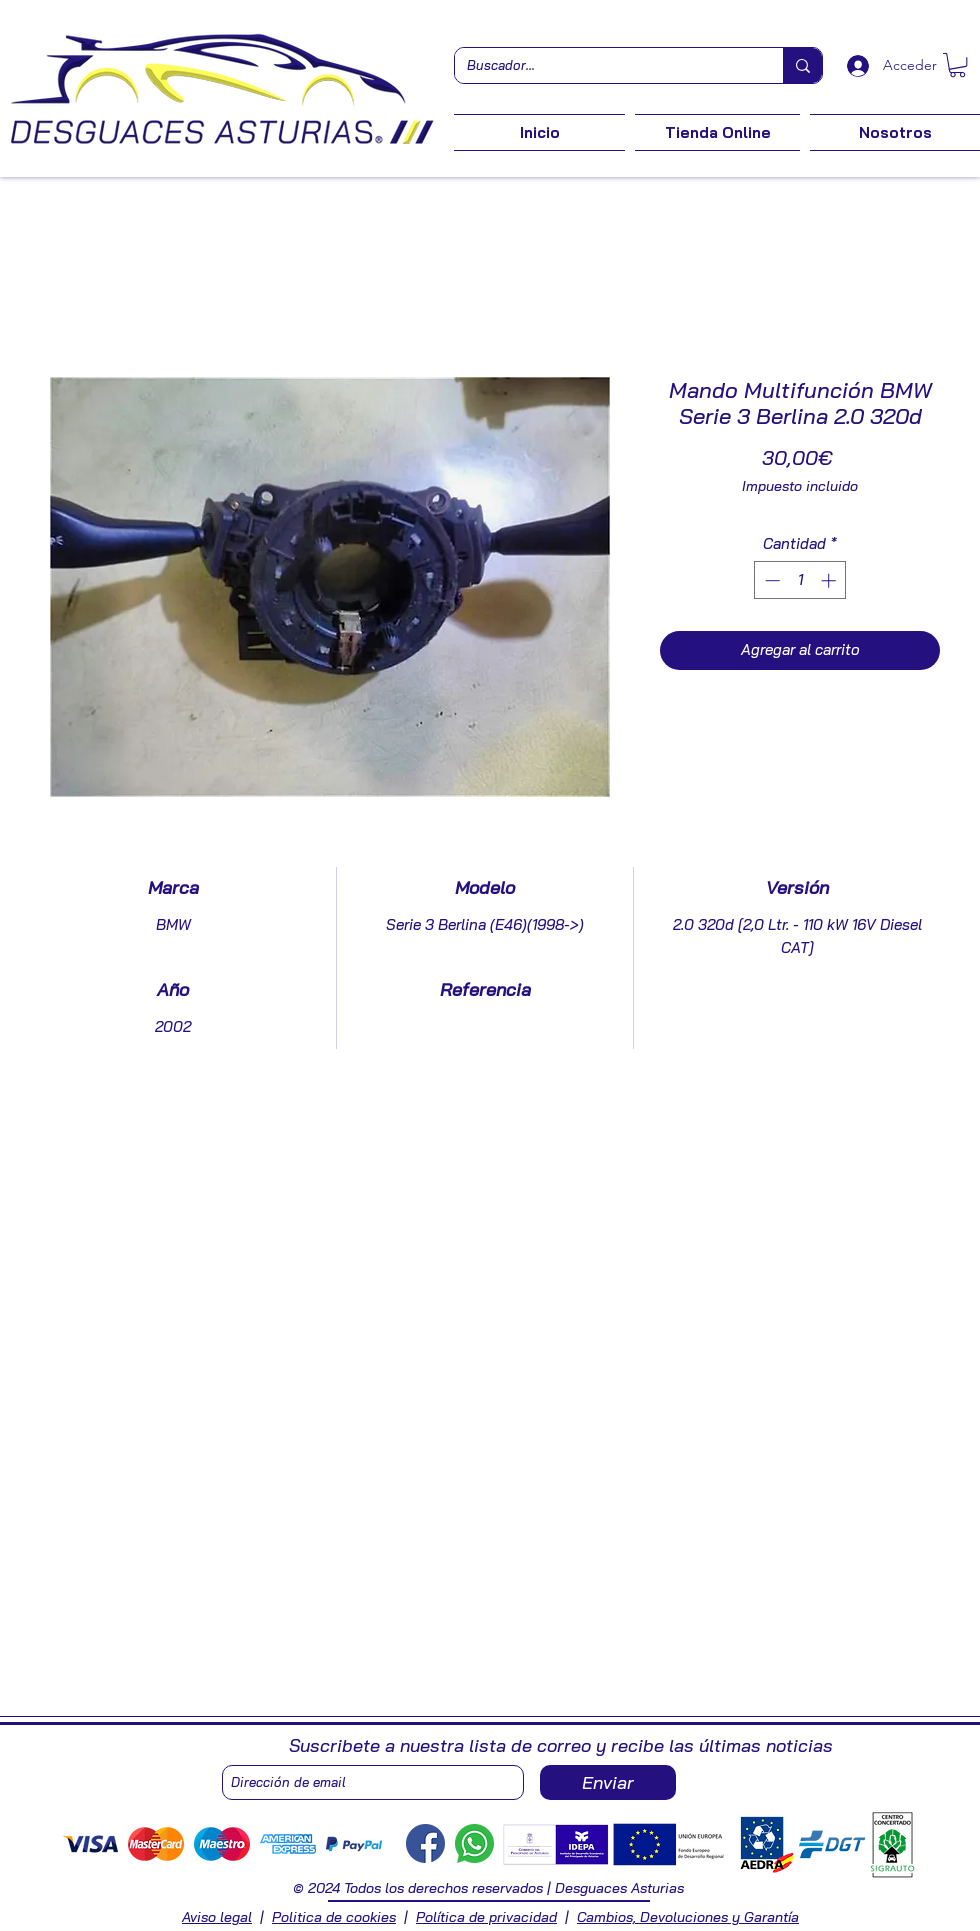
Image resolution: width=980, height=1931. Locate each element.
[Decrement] (770, 580)
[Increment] (830, 580)
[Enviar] (608, 1782)
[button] (957, 65)
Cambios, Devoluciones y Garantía (688, 1917)
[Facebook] (425, 1843)
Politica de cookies (334, 1917)
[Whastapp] (474, 1843)
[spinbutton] (800, 580)
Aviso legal (217, 1917)
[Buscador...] (604, 65)
